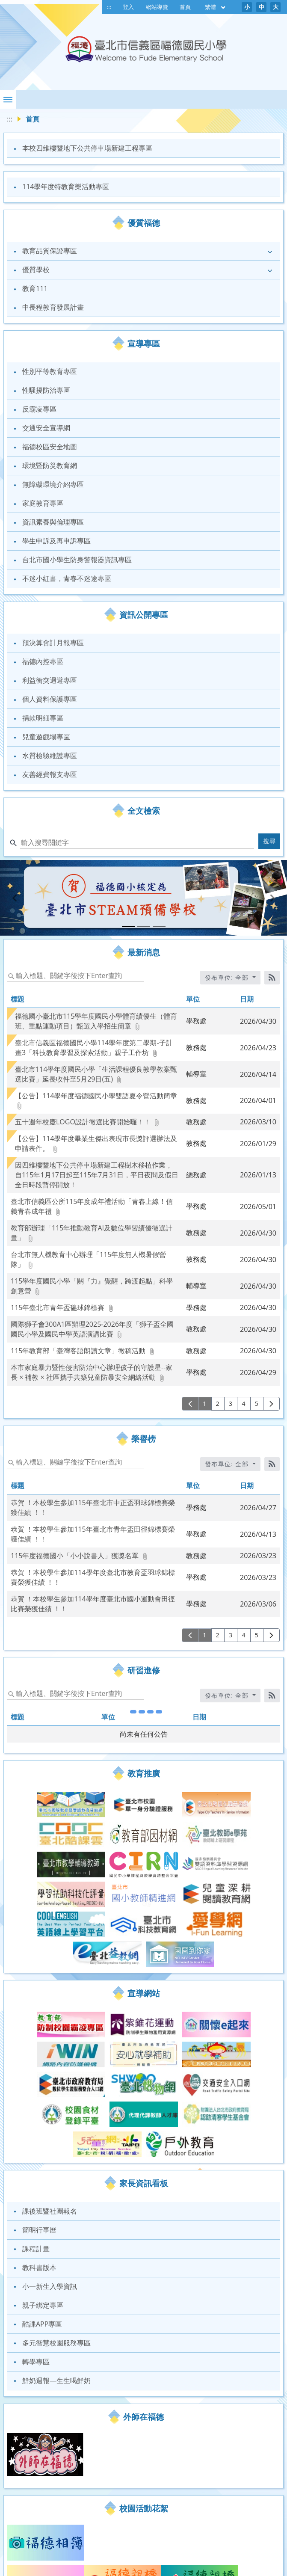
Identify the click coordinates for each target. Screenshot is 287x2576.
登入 (128, 7)
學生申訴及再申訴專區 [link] (56, 540)
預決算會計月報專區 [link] (53, 642)
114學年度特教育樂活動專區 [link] (65, 186)
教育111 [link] (34, 288)
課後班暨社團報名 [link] (49, 2082)
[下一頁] (271, 1404)
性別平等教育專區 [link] (49, 371)
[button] (8, 99)
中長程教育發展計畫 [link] (53, 307)
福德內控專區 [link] (42, 661)
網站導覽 (157, 7)
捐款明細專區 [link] (42, 718)
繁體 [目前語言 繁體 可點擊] (215, 7)
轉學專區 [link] (36, 2233)
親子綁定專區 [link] (42, 2177)
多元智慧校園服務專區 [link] (56, 2214)
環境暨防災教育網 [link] (49, 465)
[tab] (128, 926)
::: (109, 7)
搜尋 (269, 841)
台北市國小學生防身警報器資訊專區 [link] (77, 559)
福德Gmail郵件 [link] (45, 2552)
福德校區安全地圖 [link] (49, 446)
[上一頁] (190, 1404)
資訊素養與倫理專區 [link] (53, 522)
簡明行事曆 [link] (39, 2101)
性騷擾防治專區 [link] (46, 390)
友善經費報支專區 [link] (49, 774)
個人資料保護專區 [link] (49, 699)
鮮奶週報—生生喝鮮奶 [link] (56, 2252)
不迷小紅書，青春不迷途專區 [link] (66, 578)
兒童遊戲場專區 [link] (46, 736)
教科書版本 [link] (39, 2139)
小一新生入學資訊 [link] (49, 2158)
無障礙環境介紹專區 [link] (53, 484)
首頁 (185, 7)
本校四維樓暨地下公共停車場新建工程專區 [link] (87, 148)
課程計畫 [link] (36, 2120)
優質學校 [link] (36, 269)
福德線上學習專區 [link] (49, 2533)
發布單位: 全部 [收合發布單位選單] (228, 977)
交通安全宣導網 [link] (46, 428)
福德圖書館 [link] (39, 2571)
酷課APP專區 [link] (42, 2195)
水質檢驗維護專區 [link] (49, 755)
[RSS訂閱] (272, 977)
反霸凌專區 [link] (39, 409)
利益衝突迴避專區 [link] (49, 680)
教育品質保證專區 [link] (49, 250)
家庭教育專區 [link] (42, 503)
